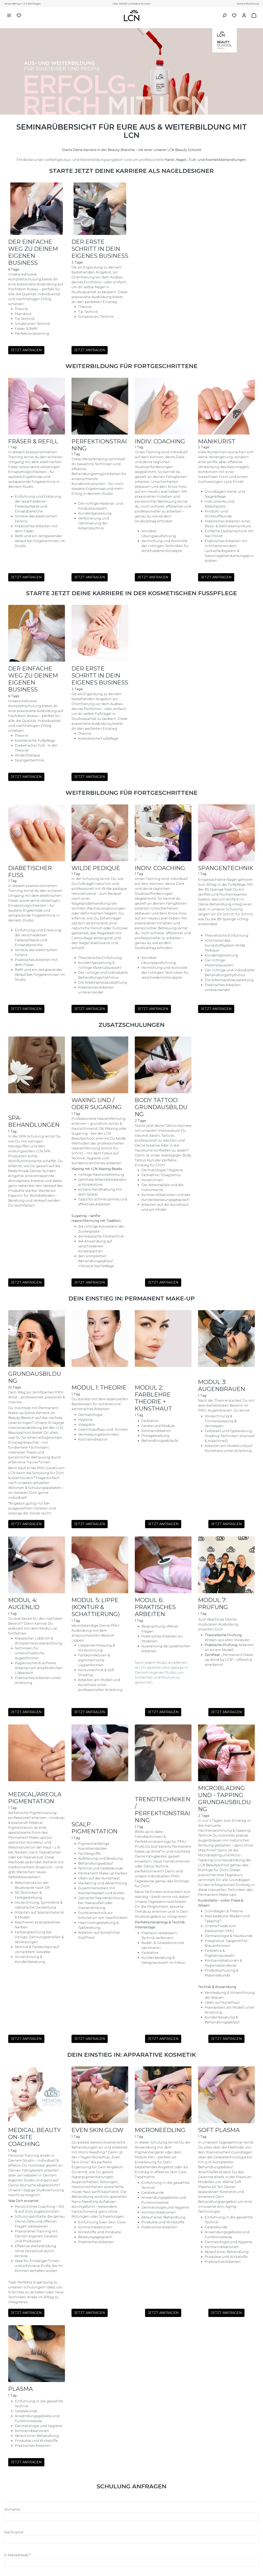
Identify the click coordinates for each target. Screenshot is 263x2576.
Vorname (12, 2509)
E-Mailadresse (17, 2555)
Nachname (13, 2532)
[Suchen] (224, 15)
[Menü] (9, 15)
